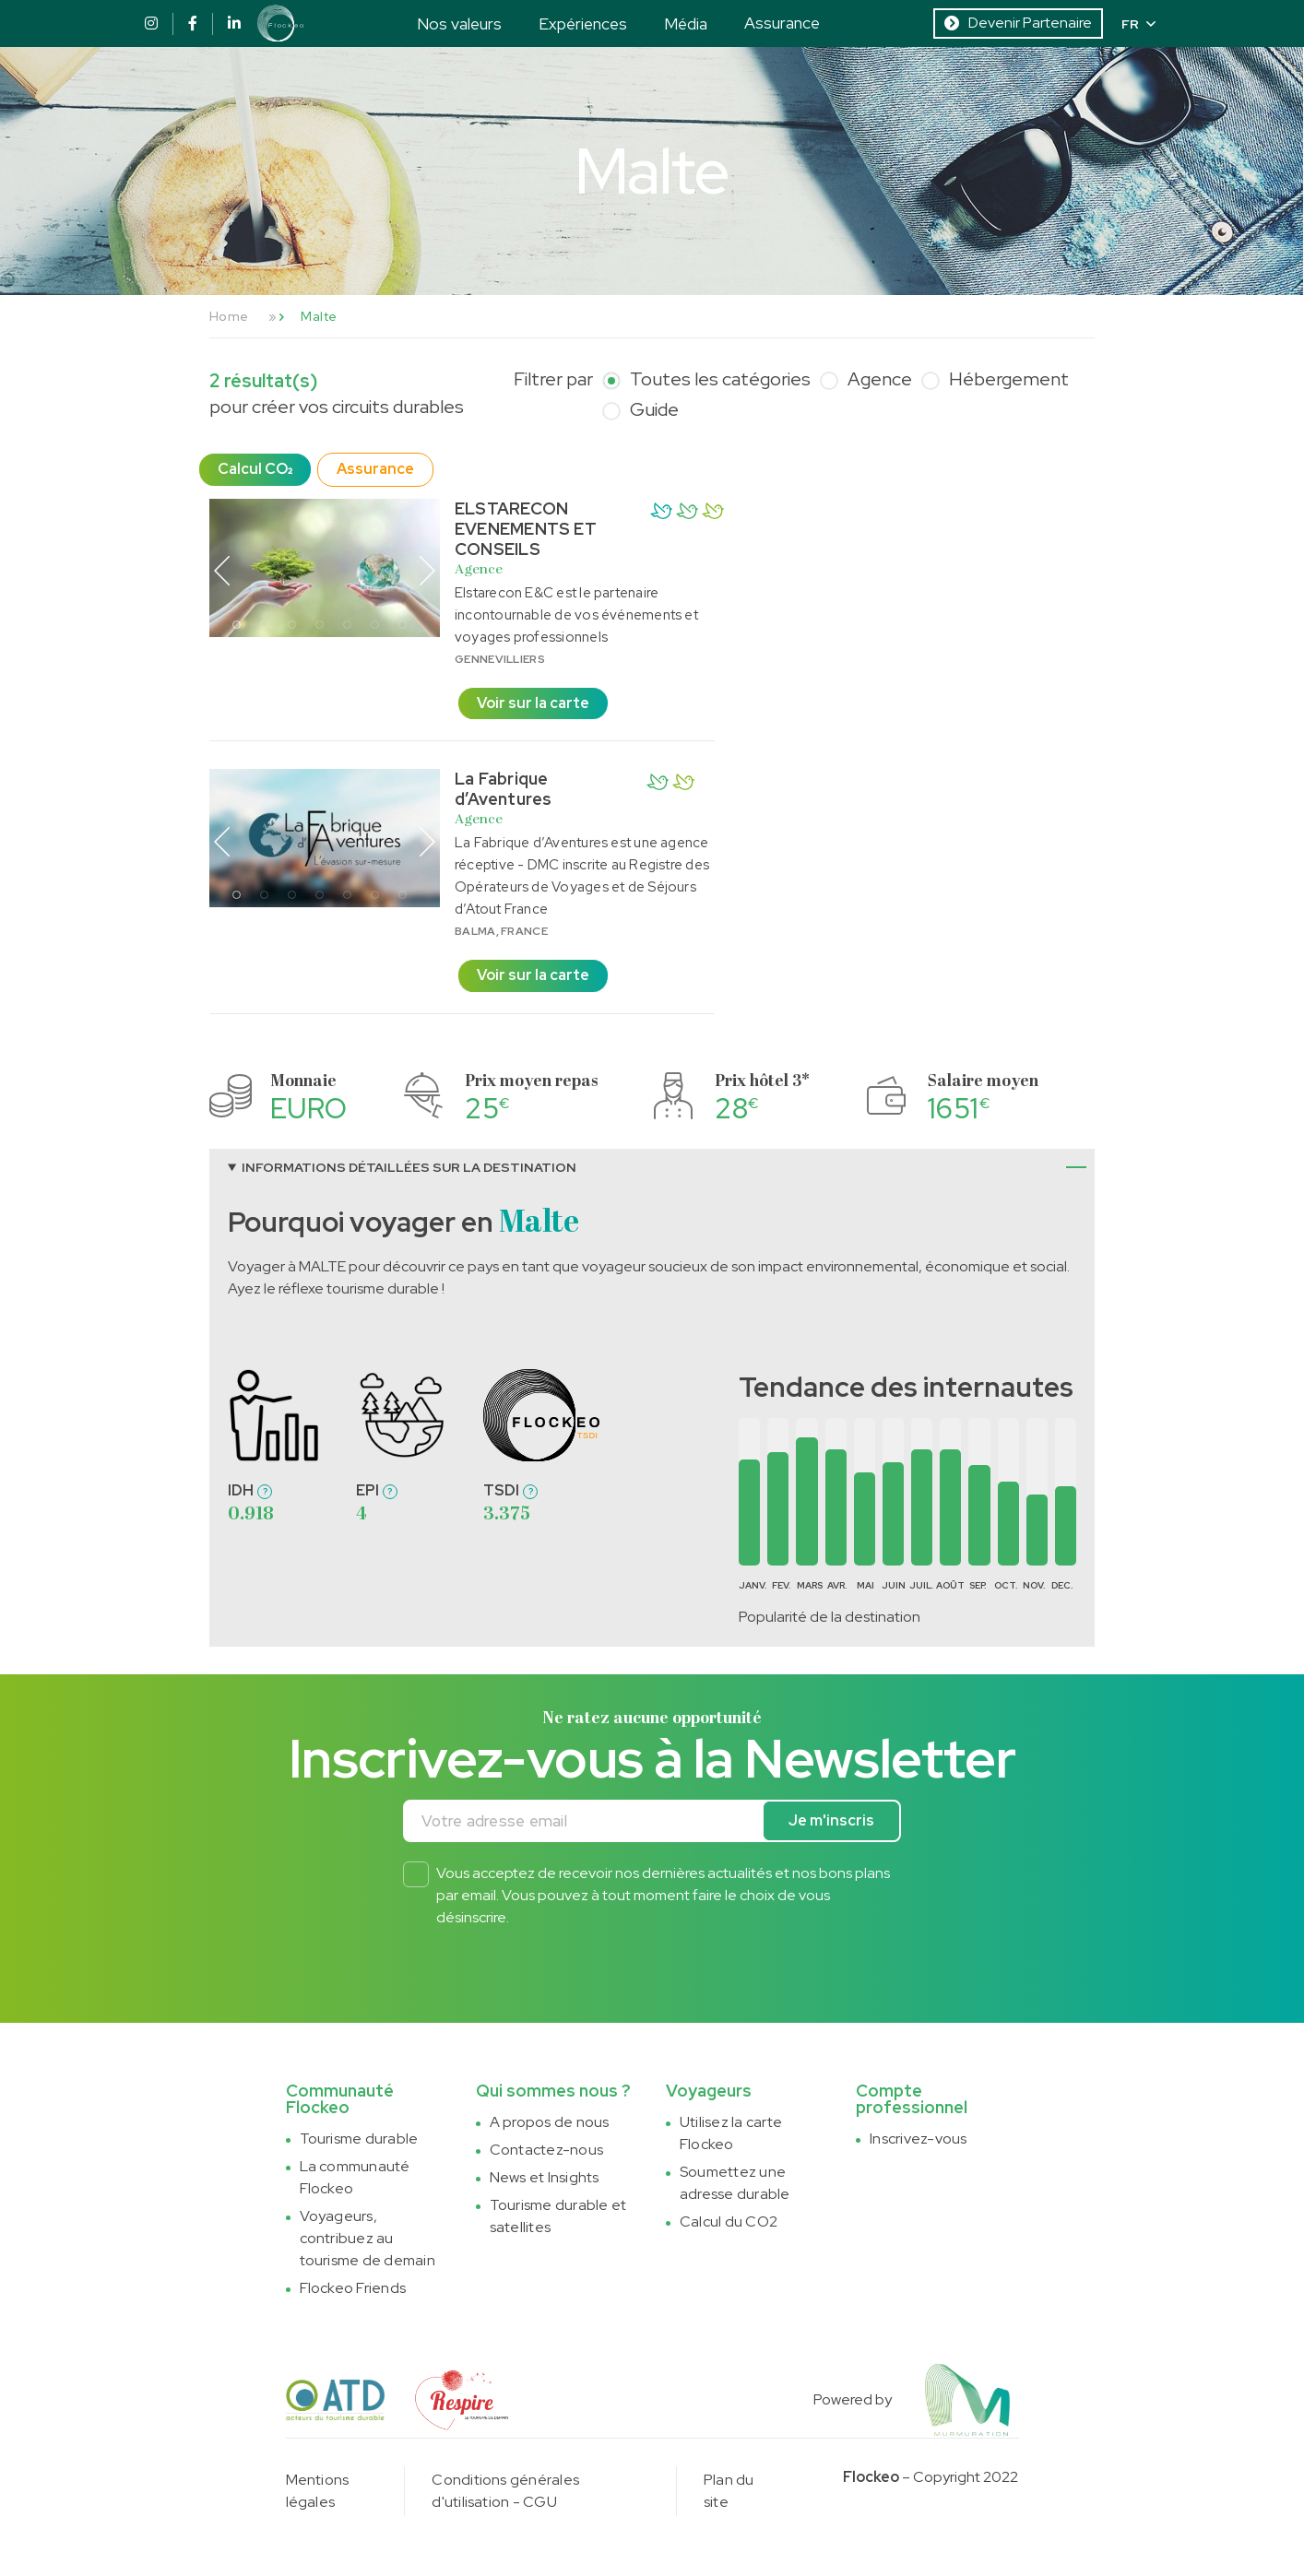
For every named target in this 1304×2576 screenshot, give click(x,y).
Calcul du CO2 (728, 2221)
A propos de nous (550, 2122)
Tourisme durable (359, 2138)
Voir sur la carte (533, 703)
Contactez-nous (546, 2149)
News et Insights (544, 2177)
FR (1138, 24)
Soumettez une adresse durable (735, 2183)
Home (228, 316)
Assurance (782, 22)
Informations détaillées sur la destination (409, 1167)
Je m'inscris (831, 1820)
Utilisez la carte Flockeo (731, 2133)
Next (427, 570)
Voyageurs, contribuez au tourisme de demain (367, 2238)
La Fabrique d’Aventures (503, 788)
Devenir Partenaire (1018, 22)
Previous (222, 570)
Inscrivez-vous (918, 2138)
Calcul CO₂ (255, 469)
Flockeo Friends (353, 2288)
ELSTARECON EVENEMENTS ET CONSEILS (526, 529)
